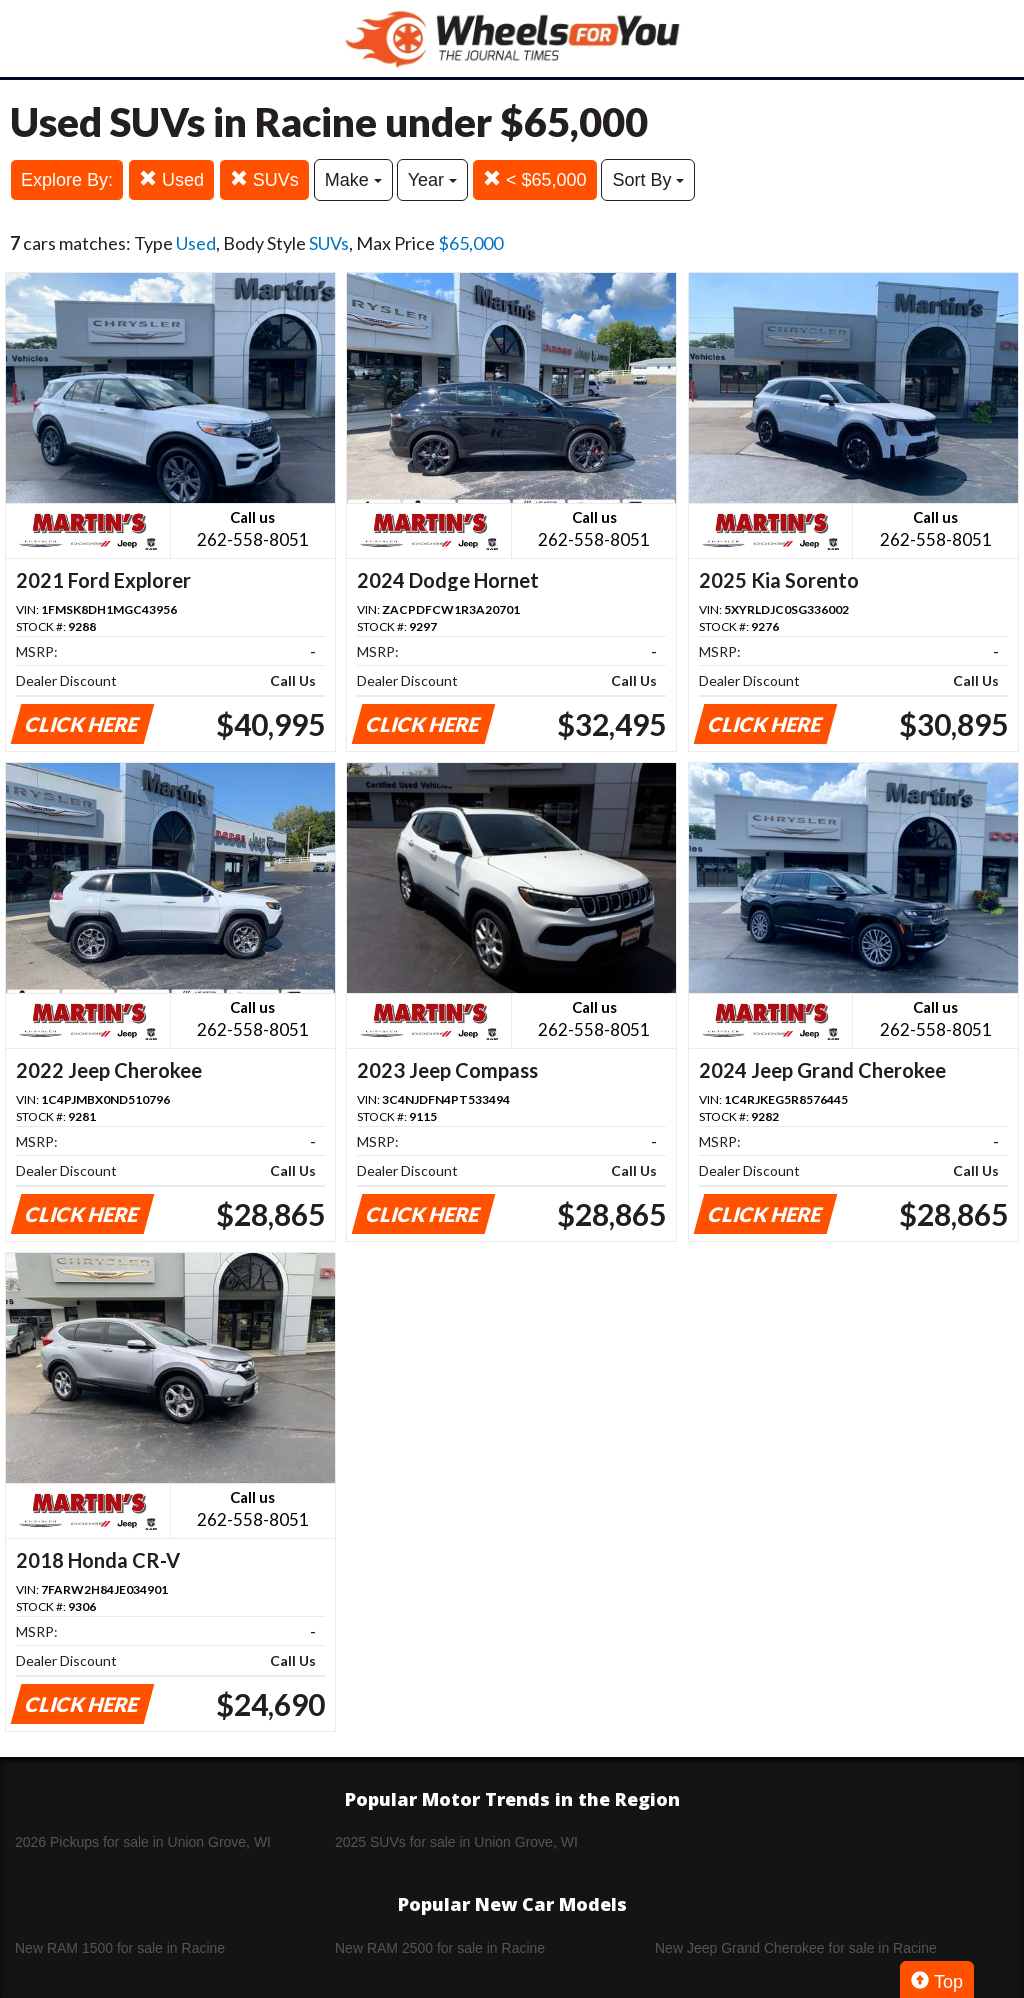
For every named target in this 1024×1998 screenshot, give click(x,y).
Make (353, 180)
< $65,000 (535, 179)
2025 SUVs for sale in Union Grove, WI (456, 1842)
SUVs (264, 179)
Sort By (648, 180)
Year (432, 180)
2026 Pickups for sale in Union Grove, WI (143, 1842)
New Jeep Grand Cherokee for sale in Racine (796, 1948)
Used (171, 179)
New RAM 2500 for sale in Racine (440, 1948)
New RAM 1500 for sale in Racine (120, 1948)
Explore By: (67, 180)
